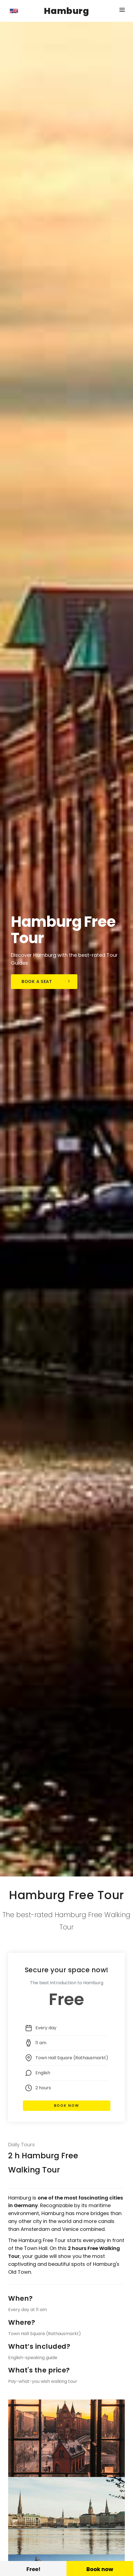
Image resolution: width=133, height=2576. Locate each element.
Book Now (66, 2105)
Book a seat (46, 981)
